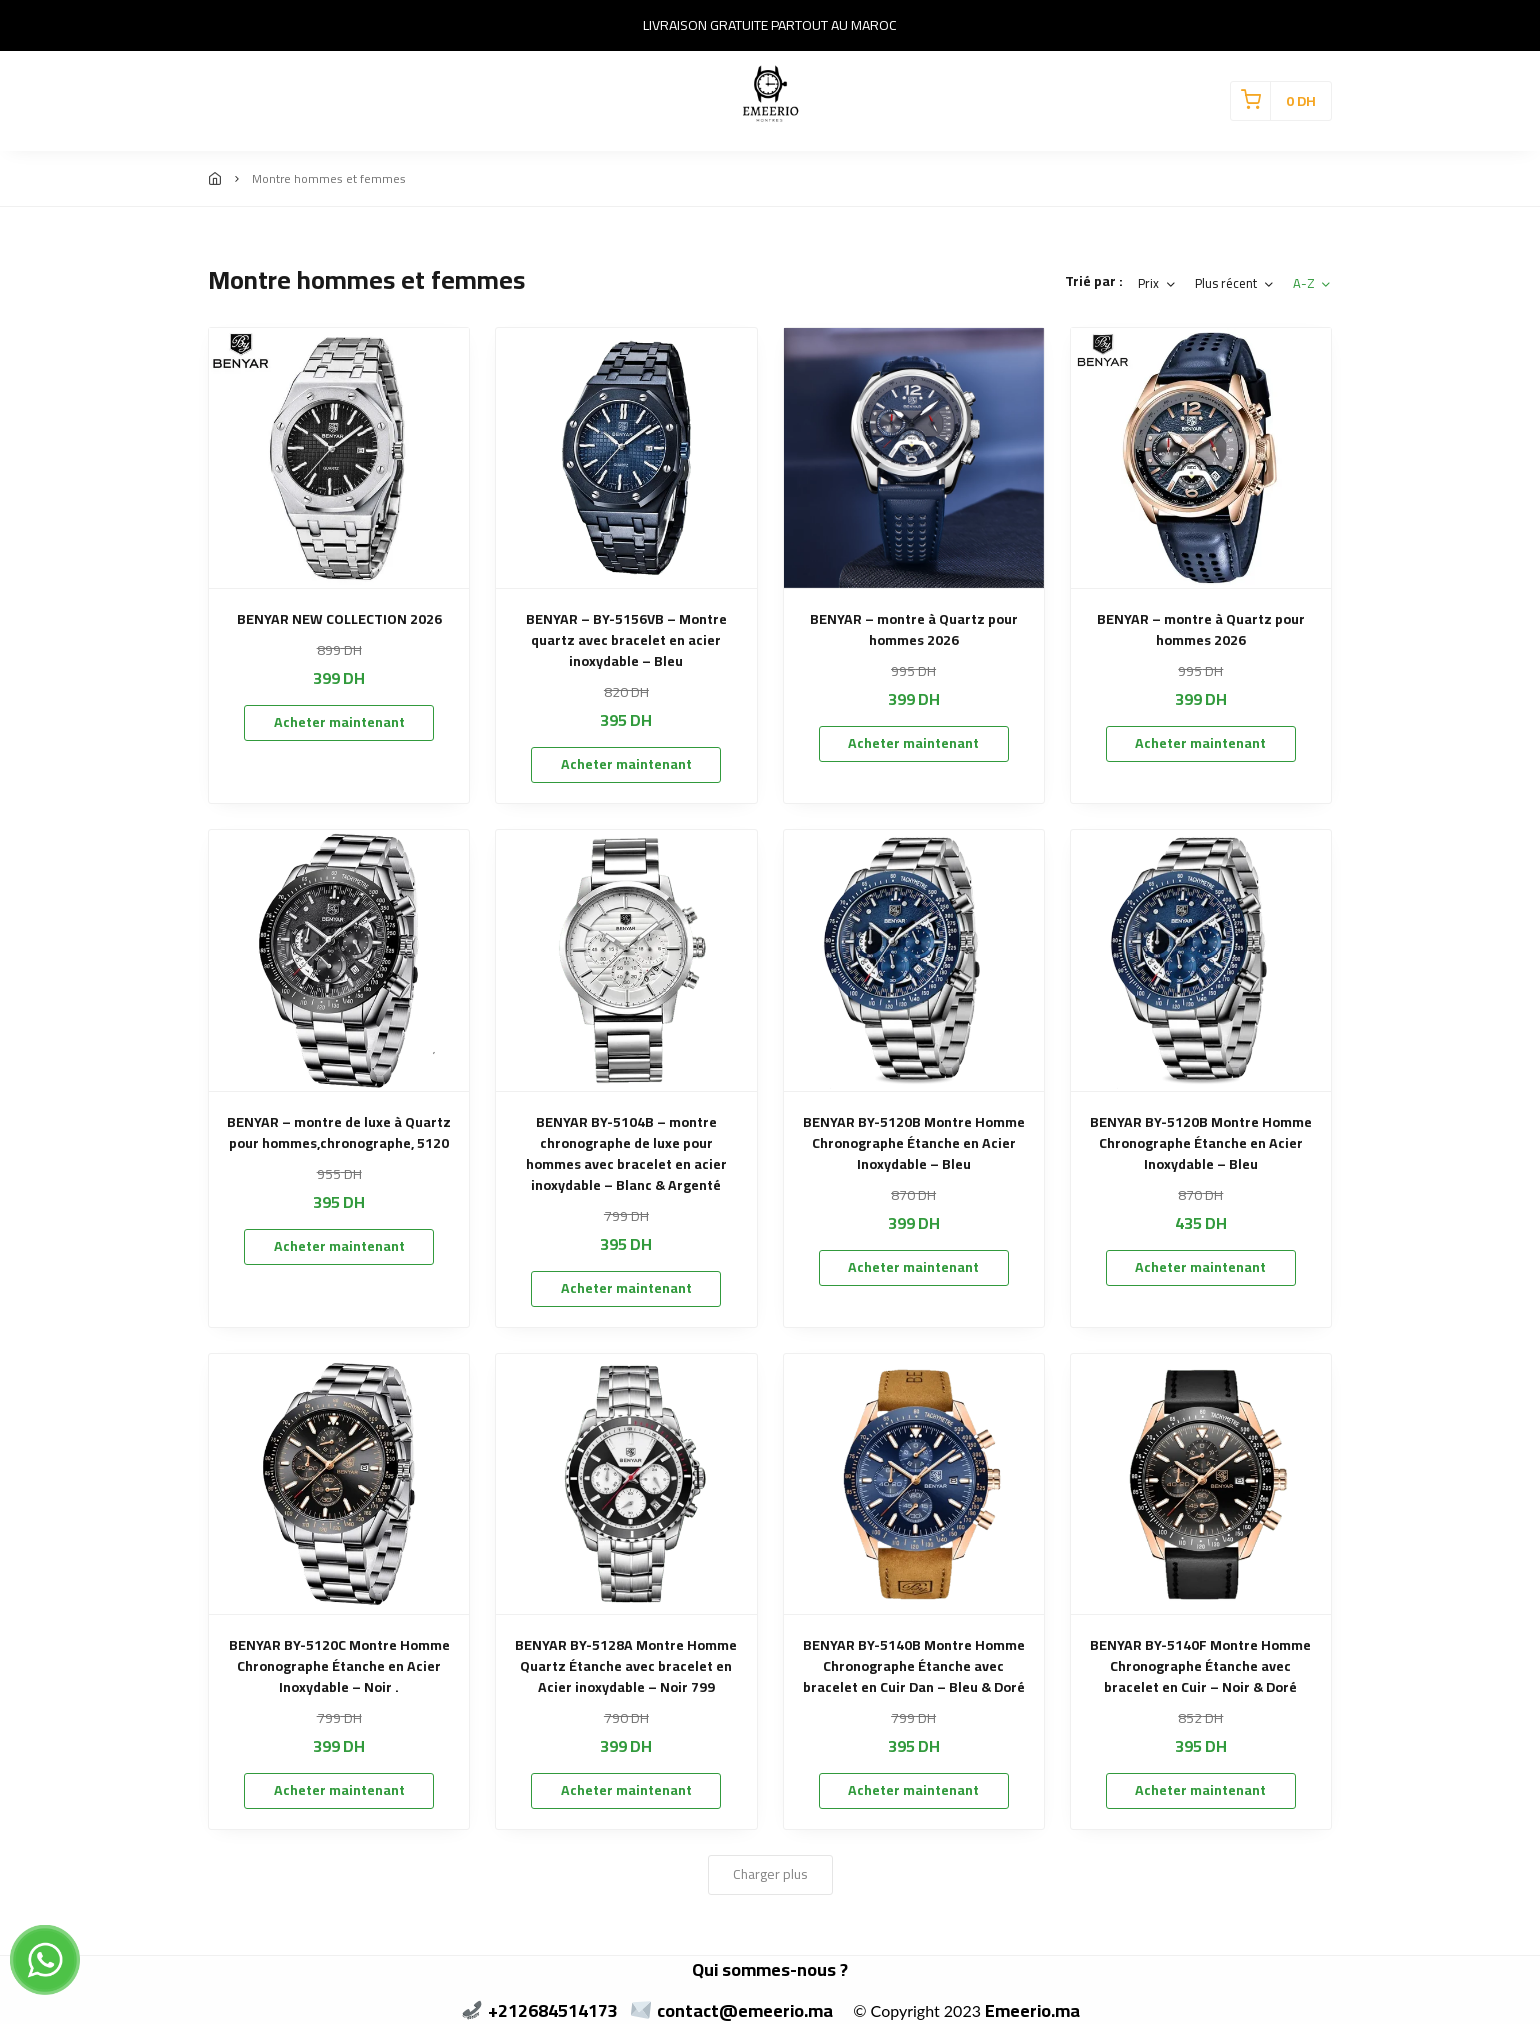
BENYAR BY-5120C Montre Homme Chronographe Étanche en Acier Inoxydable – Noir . (339, 1666)
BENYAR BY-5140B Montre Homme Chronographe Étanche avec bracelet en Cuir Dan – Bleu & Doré (914, 1666)
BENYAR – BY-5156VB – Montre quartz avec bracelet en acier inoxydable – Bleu (626, 640)
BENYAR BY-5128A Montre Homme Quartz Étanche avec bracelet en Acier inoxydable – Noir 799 (626, 1666)
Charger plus (770, 1874)
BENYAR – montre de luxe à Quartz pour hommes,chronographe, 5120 (339, 1133)
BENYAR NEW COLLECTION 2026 (339, 619)
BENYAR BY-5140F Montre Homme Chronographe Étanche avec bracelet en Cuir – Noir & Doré (1200, 1666)
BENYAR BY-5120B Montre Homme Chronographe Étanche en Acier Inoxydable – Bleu (914, 1143)
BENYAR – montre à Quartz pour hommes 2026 (914, 630)
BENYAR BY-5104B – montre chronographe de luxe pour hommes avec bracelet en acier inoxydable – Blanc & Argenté (626, 1154)
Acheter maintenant (339, 722)
